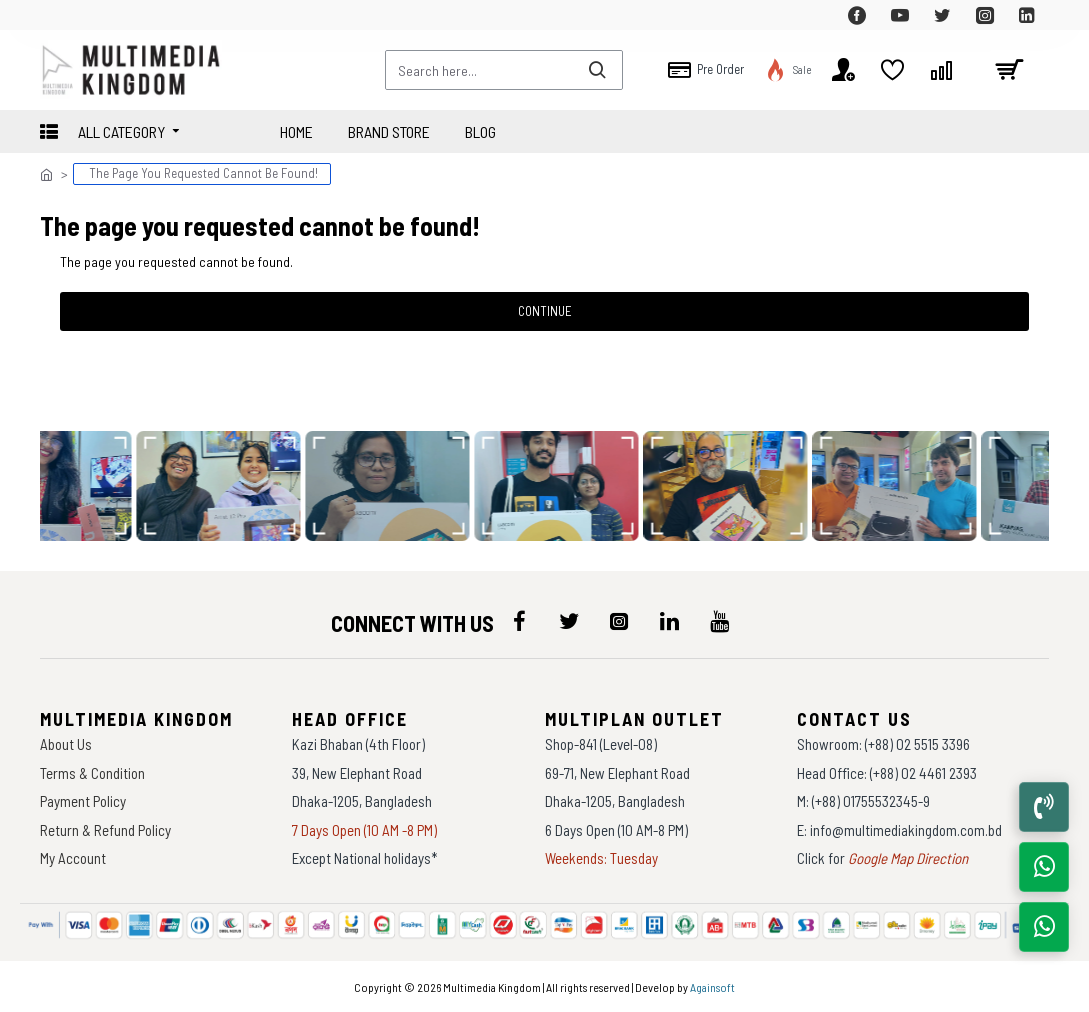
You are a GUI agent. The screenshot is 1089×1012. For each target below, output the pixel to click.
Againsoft (712, 987)
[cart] (1009, 70)
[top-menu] (55, 15)
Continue (545, 311)
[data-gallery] (223, 486)
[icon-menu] (519, 621)
